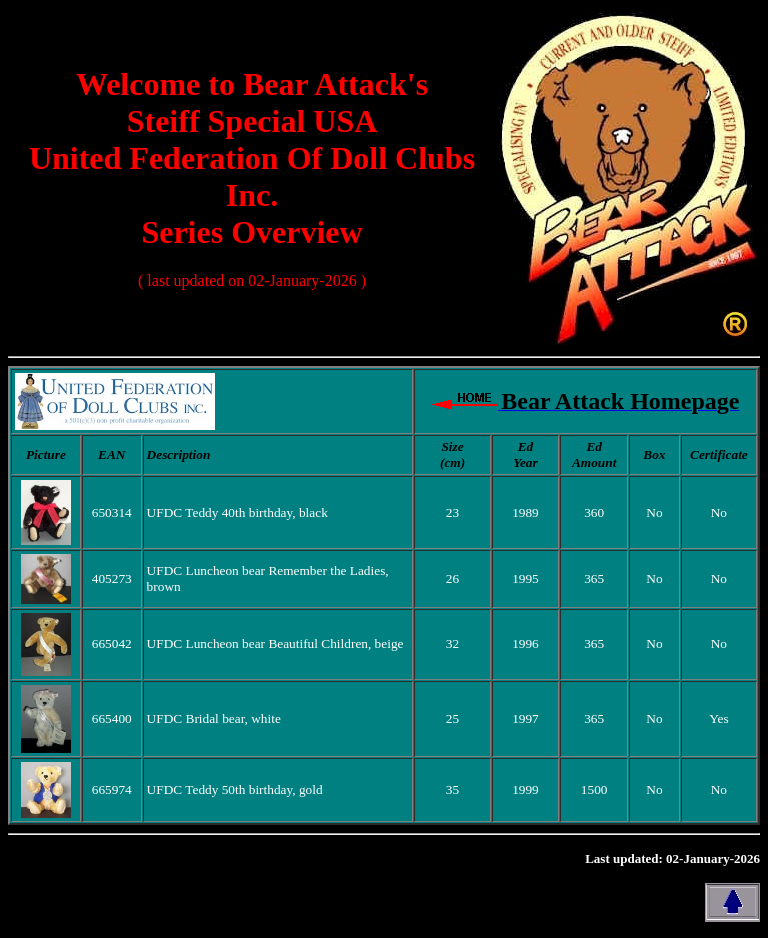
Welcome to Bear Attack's (252, 84)
